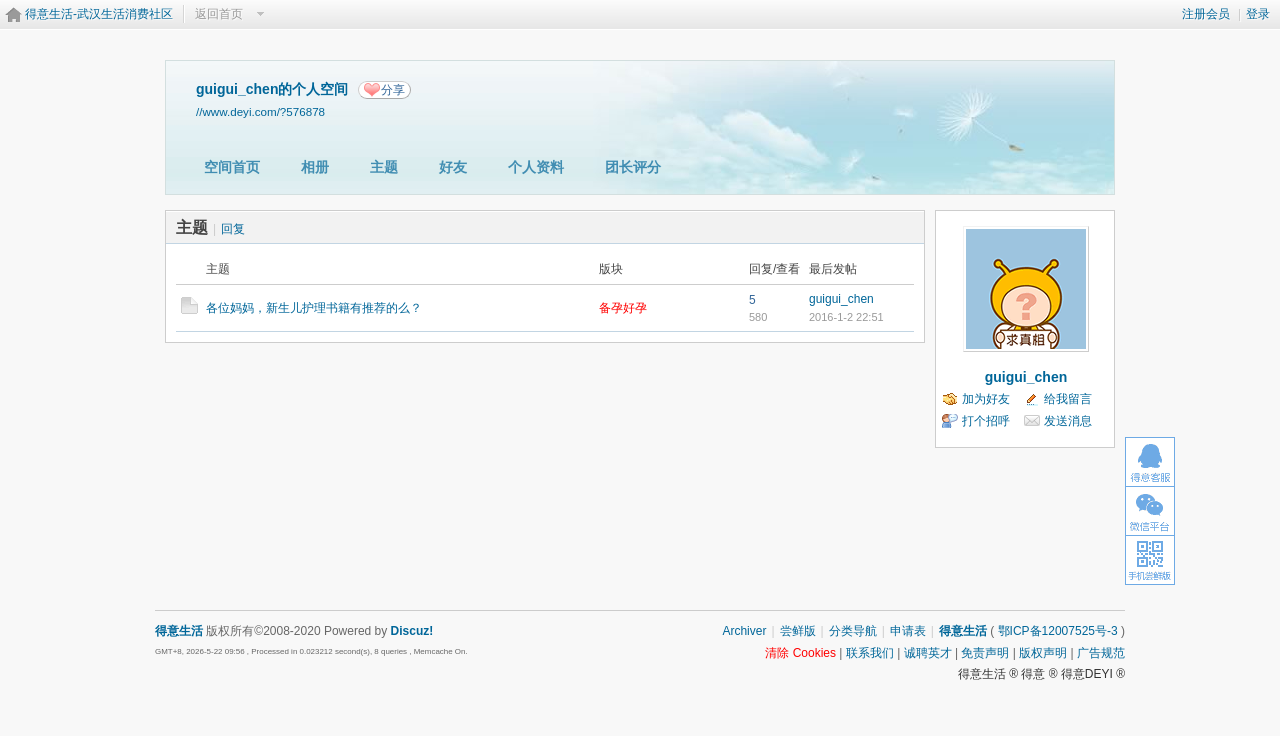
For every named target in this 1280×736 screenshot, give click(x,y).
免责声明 (985, 653)
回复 (233, 229)
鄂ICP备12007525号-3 (1058, 631)
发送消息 (1068, 421)
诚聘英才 (928, 653)
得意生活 (963, 631)
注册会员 (1206, 14)
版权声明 (1043, 653)
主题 (384, 167)
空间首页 (232, 167)
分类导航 (853, 631)
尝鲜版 (798, 631)
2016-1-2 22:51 (846, 317)
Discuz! (412, 631)
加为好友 (986, 399)
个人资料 (536, 167)
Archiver (744, 631)
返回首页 (219, 14)
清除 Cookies (800, 653)
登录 (1258, 14)
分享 (393, 90)
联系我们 (870, 653)
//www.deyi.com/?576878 (260, 111)
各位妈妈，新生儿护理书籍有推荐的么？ (314, 308)
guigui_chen (841, 299)
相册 (315, 167)
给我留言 (1068, 399)
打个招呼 (986, 421)
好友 (453, 167)
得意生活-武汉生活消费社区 (99, 14)
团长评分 (633, 167)
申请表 (908, 631)
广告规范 (1101, 653)
